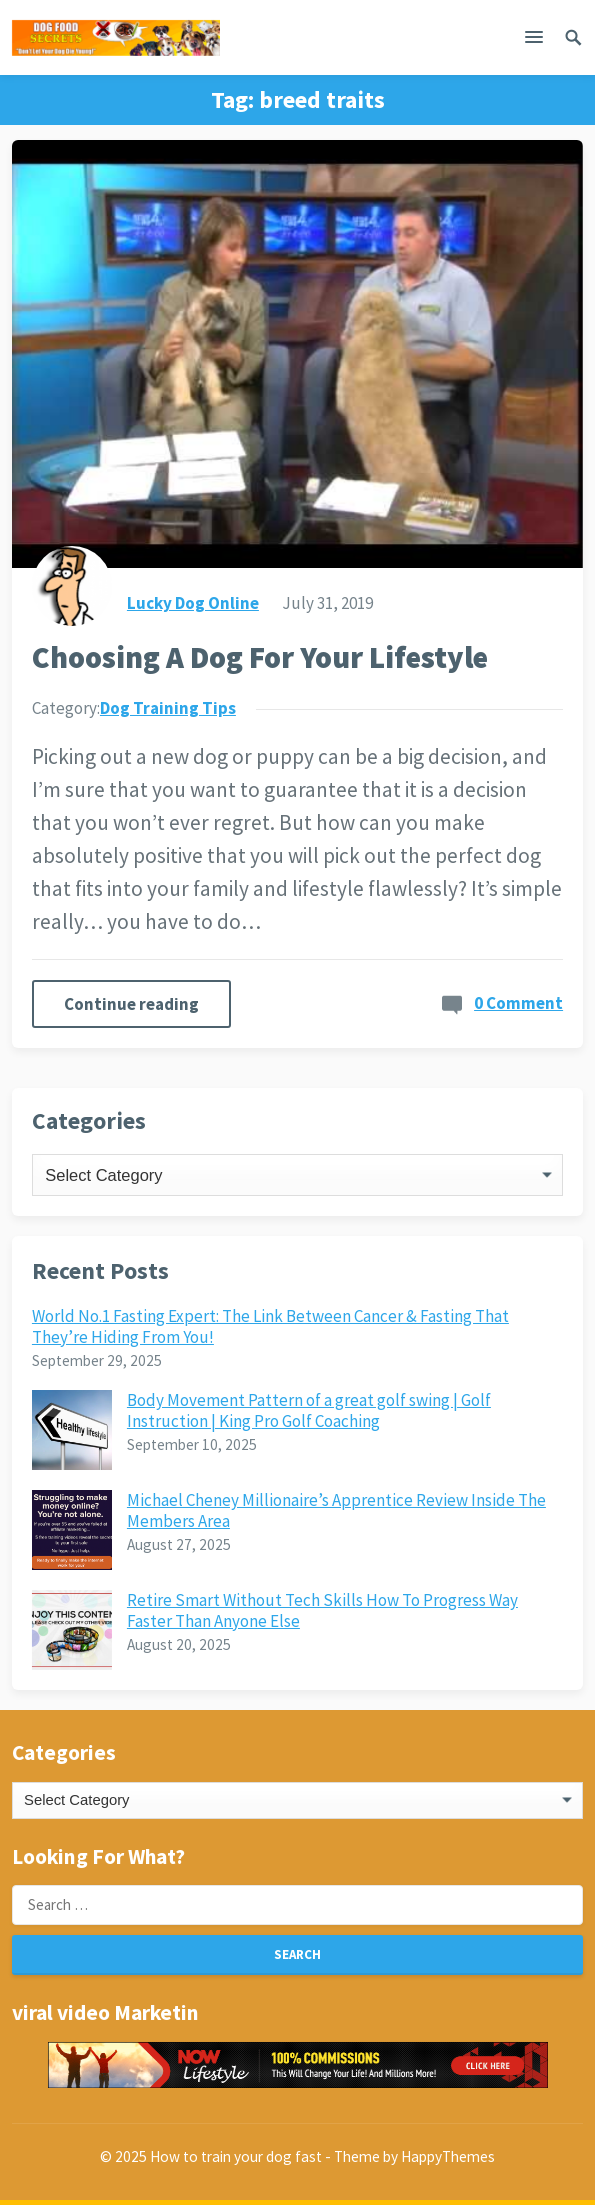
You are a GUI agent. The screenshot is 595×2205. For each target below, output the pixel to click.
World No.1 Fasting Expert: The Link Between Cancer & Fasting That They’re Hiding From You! (270, 1326)
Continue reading (131, 1004)
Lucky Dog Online (193, 603)
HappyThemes (448, 2156)
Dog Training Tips (168, 708)
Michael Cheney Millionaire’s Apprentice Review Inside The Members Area (336, 1510)
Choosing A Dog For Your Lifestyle (260, 657)
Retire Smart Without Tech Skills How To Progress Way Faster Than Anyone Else (322, 1610)
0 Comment (518, 1003)
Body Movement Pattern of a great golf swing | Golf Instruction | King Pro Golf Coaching (309, 1410)
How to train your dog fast (236, 2156)
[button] (534, 41)
